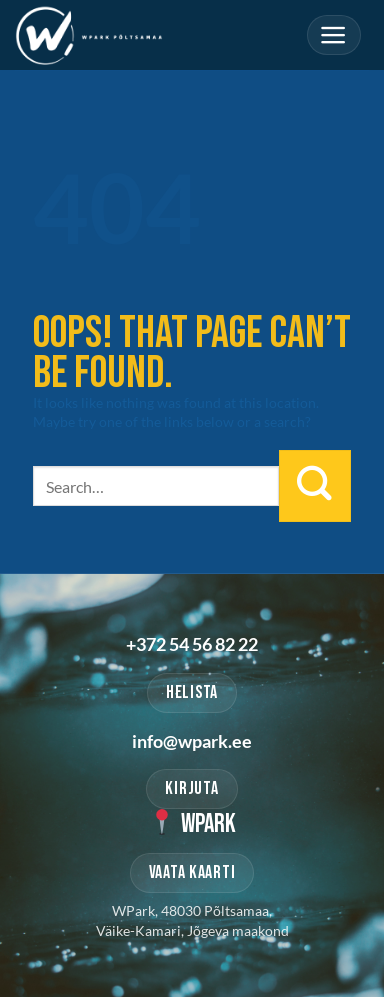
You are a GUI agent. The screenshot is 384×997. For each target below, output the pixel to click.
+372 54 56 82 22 (192, 644)
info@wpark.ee (192, 741)
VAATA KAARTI (192, 872)
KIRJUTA (191, 788)
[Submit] (315, 486)
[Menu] (334, 35)
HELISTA (192, 692)
